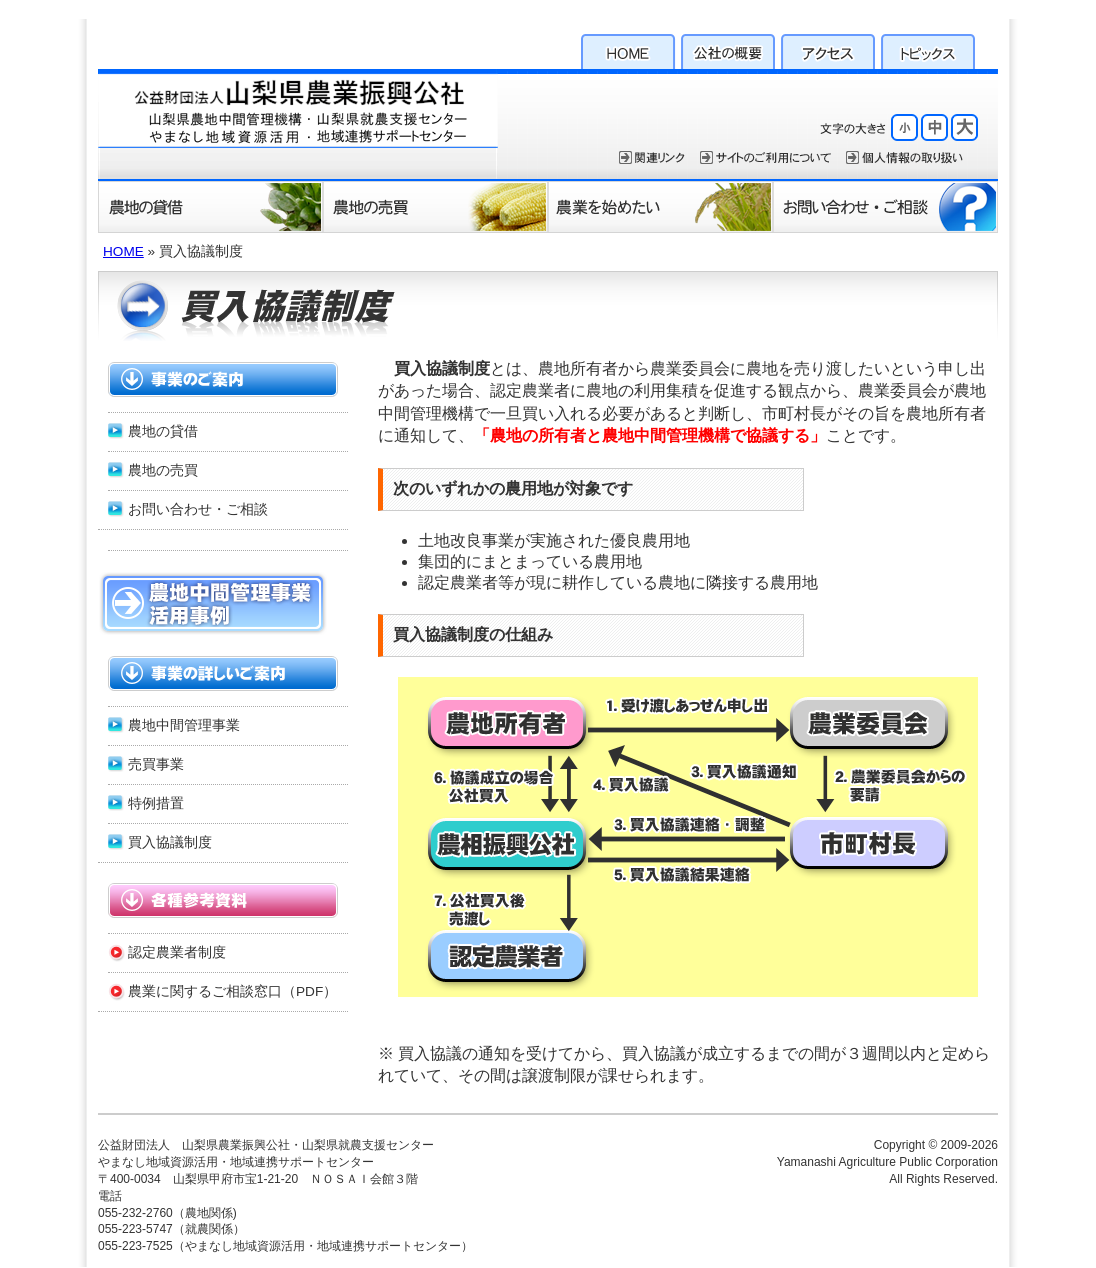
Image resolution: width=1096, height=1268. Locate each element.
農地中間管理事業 (184, 725)
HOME (628, 49)
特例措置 (156, 803)
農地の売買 (435, 206)
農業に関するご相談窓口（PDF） (232, 991)
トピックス (928, 49)
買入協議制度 (170, 842)
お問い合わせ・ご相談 (885, 206)
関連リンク (652, 157)
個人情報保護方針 (904, 157)
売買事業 (156, 764)
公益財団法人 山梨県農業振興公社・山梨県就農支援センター (298, 124)
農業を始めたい (660, 206)
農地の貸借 (210, 206)
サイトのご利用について (765, 157)
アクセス (828, 49)
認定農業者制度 (177, 952)
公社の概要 (728, 49)
